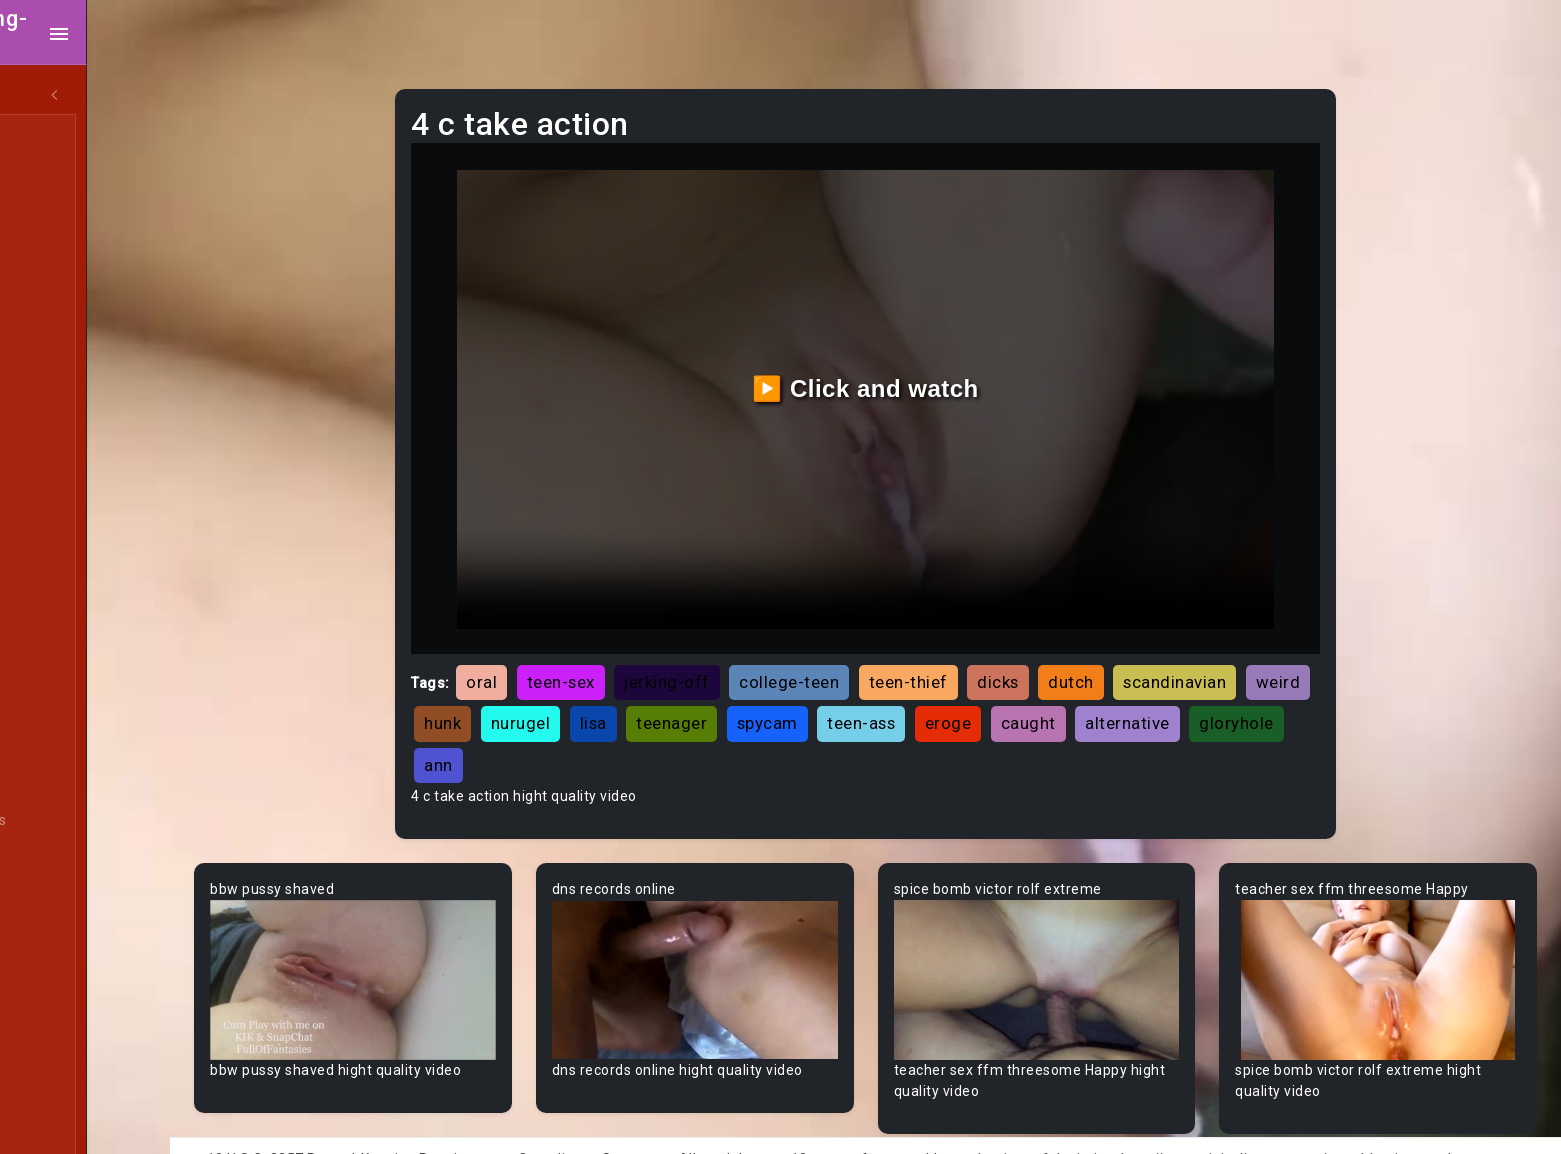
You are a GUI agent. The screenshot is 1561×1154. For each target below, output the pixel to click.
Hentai (59, 441)
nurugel (671, 688)
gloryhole (652, 729)
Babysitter (72, 745)
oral (558, 647)
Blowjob (64, 1049)
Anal (53, 251)
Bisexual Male (84, 973)
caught (1178, 688)
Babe (55, 707)
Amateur (67, 593)
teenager (822, 688)
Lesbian (63, 327)
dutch (1148, 647)
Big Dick (64, 897)
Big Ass (62, 859)
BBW (53, 783)
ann (733, 729)
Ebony (58, 213)
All (46, 479)
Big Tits (63, 935)
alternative (543, 729)
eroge (1098, 688)
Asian (56, 669)
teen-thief (984, 647)
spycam (917, 688)
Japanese (71, 403)
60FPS (59, 555)
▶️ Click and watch (910, 370)
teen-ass (1012, 688)
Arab (54, 631)
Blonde (61, 1011)
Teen (54, 137)
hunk (593, 688)
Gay (50, 517)
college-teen (866, 647)
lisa (743, 688)
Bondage (67, 1087)
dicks (1075, 647)
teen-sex (637, 647)
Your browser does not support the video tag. (431, 938)
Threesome (76, 365)
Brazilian (67, 1125)
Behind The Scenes (102, 821)
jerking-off (744, 647)
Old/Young (73, 289)
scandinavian (1251, 647)
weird (523, 688)
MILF (53, 175)
